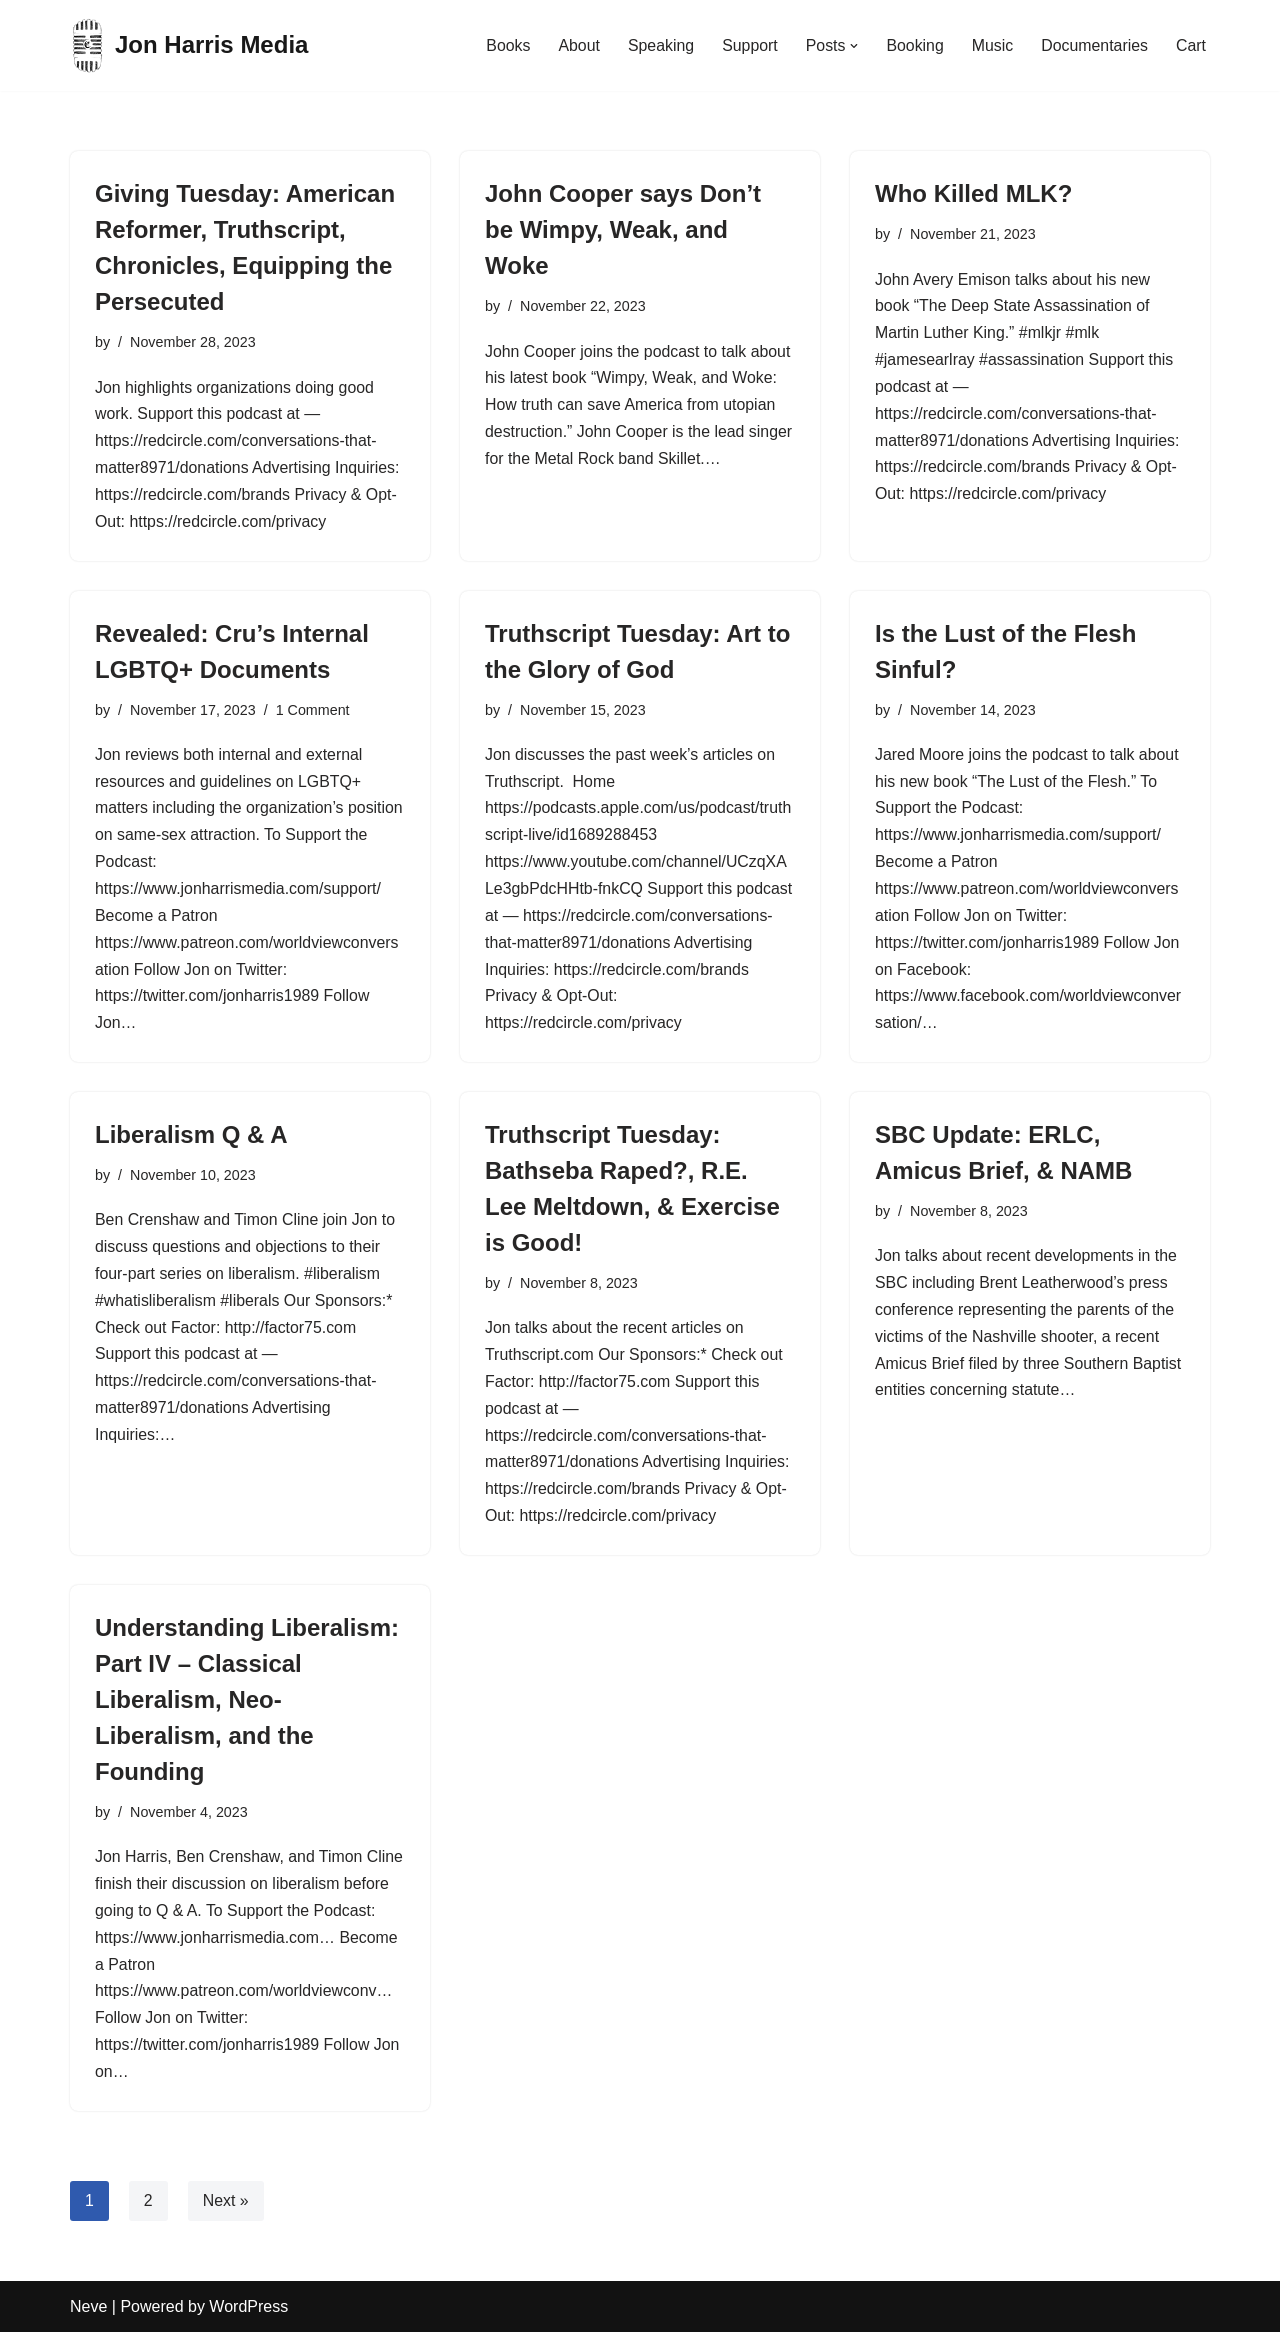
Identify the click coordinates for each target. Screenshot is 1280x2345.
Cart (1191, 45)
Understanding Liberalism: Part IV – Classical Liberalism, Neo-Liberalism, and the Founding (247, 1708)
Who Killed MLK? (973, 193)
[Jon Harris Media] (189, 45)
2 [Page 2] (148, 2213)
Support (747, 45)
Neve (88, 2319)
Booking (914, 45)
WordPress (248, 2319)
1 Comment (314, 712)
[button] (853, 46)
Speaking (658, 45)
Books (504, 45)
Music (991, 45)
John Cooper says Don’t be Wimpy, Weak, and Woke (623, 229)
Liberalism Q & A (191, 1141)
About (576, 45)
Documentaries (1094, 45)
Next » (226, 2213)
